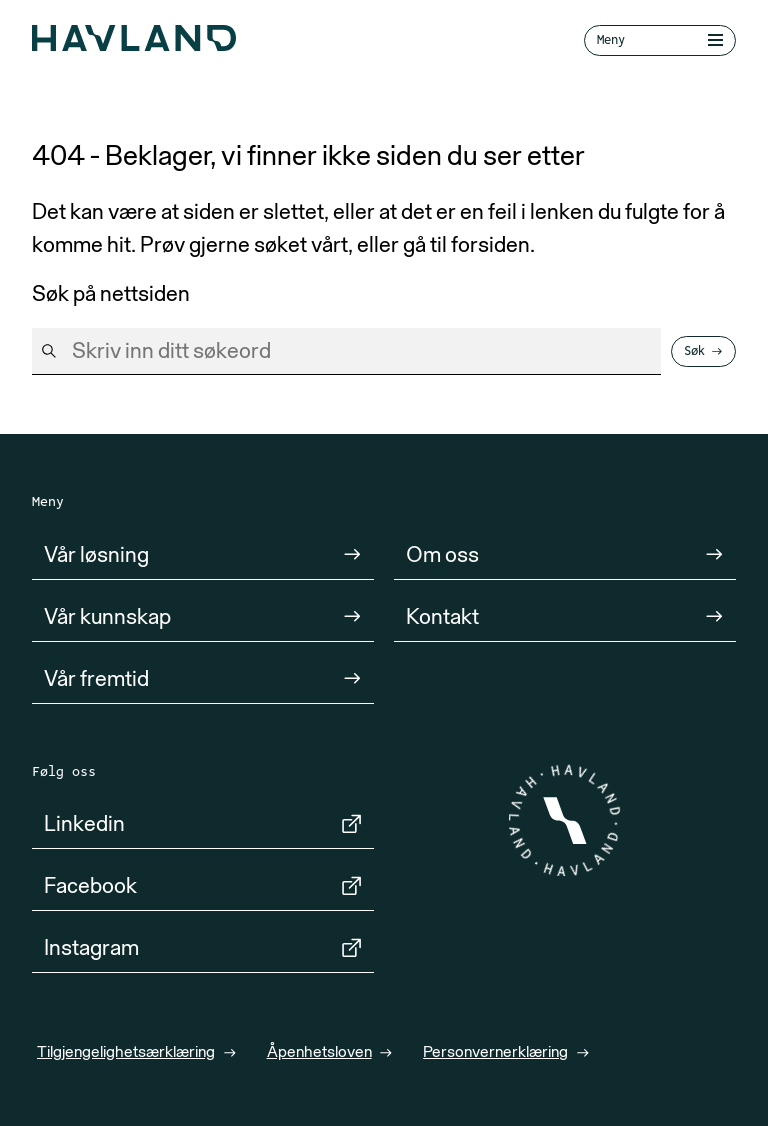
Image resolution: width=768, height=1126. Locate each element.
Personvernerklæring (495, 1051)
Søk (694, 351)
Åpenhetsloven (319, 1051)
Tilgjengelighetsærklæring (126, 1051)
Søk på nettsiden (111, 294)
